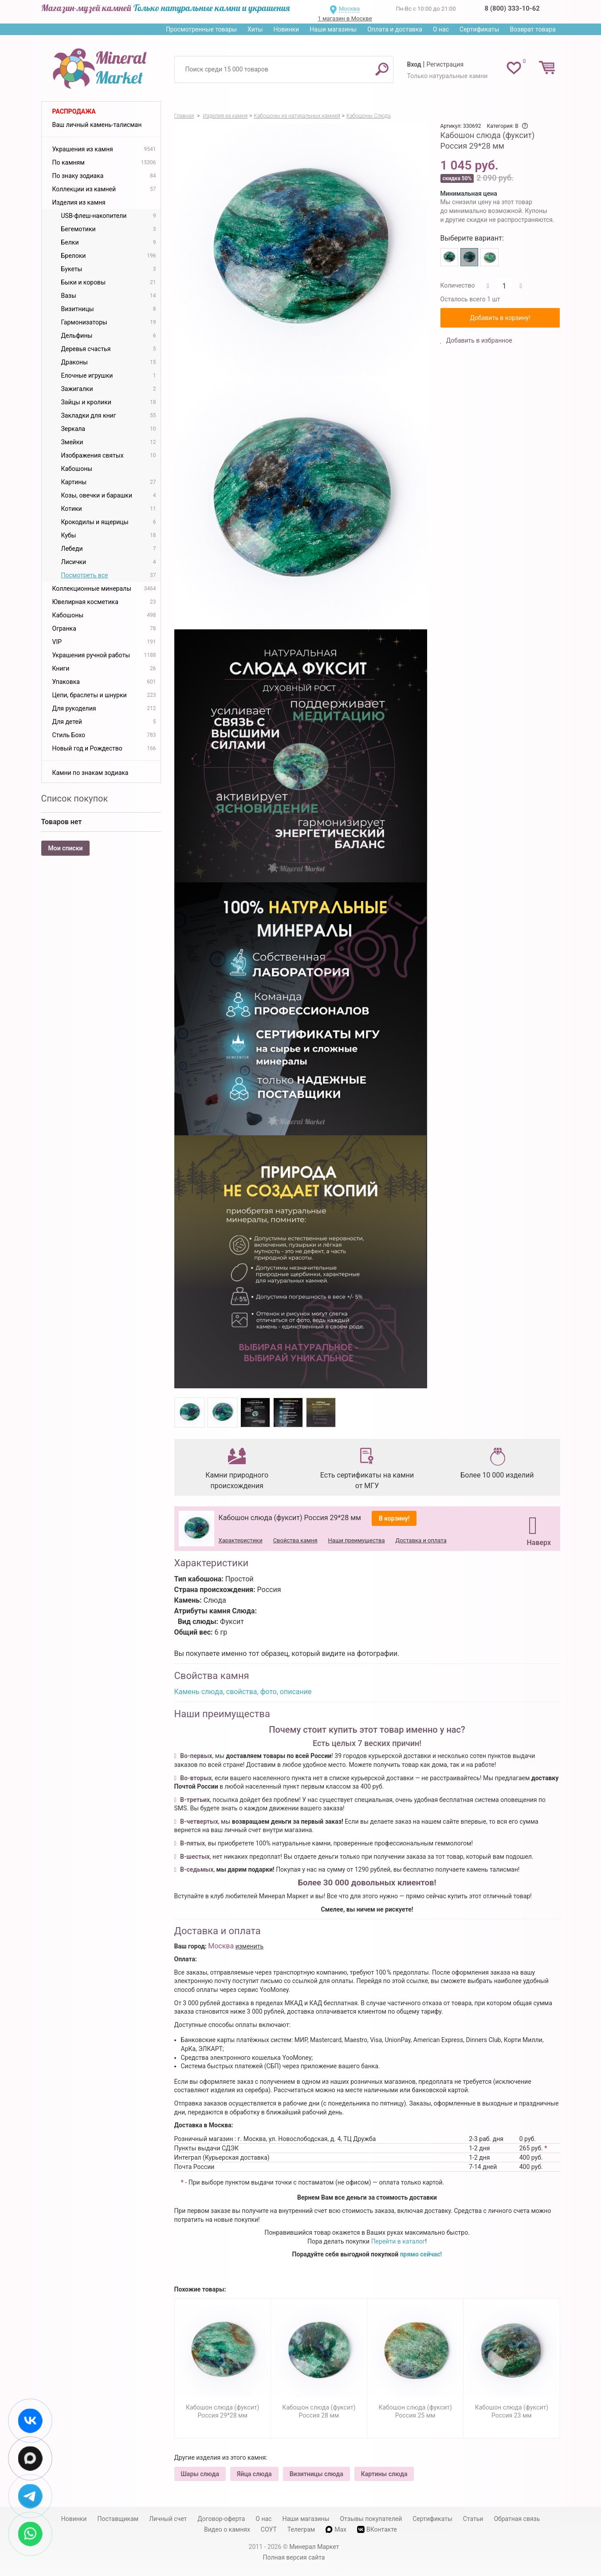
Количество (457, 285)
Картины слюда (384, 2473)
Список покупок (74, 798)
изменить (250, 1946)
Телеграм (301, 2529)
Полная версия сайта (294, 2557)
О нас (441, 29)
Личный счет (168, 2518)
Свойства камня (295, 1540)
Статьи (473, 2518)
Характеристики (241, 1540)
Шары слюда (200, 2473)
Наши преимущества (356, 1540)
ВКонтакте (377, 2529)
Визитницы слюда (316, 2473)
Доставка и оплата (420, 1540)
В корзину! (394, 1518)
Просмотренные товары (201, 29)
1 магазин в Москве (345, 18)
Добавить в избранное (478, 340)
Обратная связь (517, 2518)
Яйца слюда (254, 2473)
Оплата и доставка (394, 29)
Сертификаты (479, 29)
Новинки (286, 29)
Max (336, 2529)
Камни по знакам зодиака (90, 772)
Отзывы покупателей (371, 2518)
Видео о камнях (227, 2529)
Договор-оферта (221, 2518)
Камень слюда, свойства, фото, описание (243, 1691)
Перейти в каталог (398, 2241)
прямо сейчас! (421, 2254)
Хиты (255, 29)
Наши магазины (333, 29)
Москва (349, 8)
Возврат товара (533, 29)
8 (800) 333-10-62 (512, 8)
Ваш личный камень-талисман (97, 124)
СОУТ (269, 2529)
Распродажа (74, 111)
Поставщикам (117, 2518)
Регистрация (445, 64)
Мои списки (65, 848)
